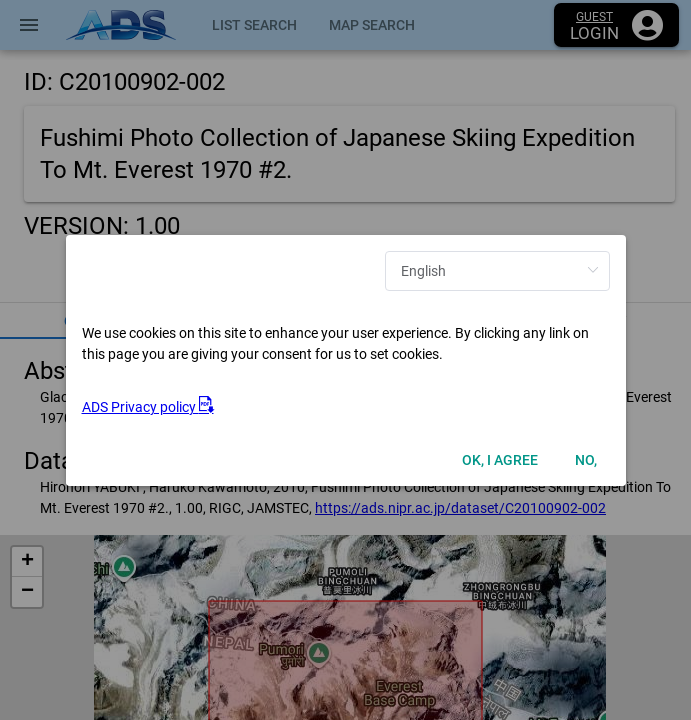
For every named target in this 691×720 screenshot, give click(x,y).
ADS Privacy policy (148, 407)
